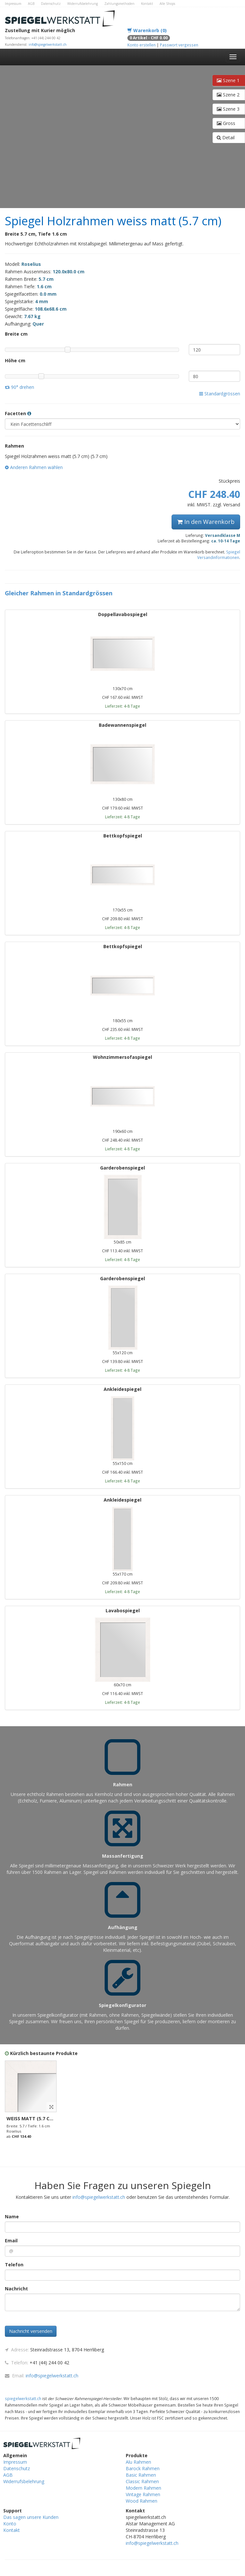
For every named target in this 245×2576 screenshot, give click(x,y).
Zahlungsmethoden (119, 3)
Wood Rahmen (141, 2501)
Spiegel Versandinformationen (218, 554)
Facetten (18, 413)
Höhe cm (15, 360)
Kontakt (147, 3)
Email (11, 2240)
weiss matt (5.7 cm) (30, 2118)
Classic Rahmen (142, 2481)
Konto (9, 2523)
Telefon (14, 2264)
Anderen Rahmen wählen (34, 467)
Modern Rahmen (143, 2488)
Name (12, 2216)
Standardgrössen (219, 393)
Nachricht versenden (30, 2331)
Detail (226, 137)
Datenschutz (51, 3)
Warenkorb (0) (147, 30)
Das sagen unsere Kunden (30, 2517)
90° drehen (19, 387)
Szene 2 (228, 95)
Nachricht (16, 2288)
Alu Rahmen (138, 2462)
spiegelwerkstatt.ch (23, 2398)
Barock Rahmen (143, 2468)
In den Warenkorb (206, 522)
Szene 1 (228, 80)
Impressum (13, 3)
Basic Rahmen (141, 2475)
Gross (226, 123)
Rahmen (14, 446)
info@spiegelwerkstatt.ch (48, 44)
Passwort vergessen (179, 44)
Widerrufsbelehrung (82, 3)
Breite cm (16, 334)
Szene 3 (228, 109)
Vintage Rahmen (143, 2494)
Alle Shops (167, 3)
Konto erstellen (141, 44)
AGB (31, 3)
